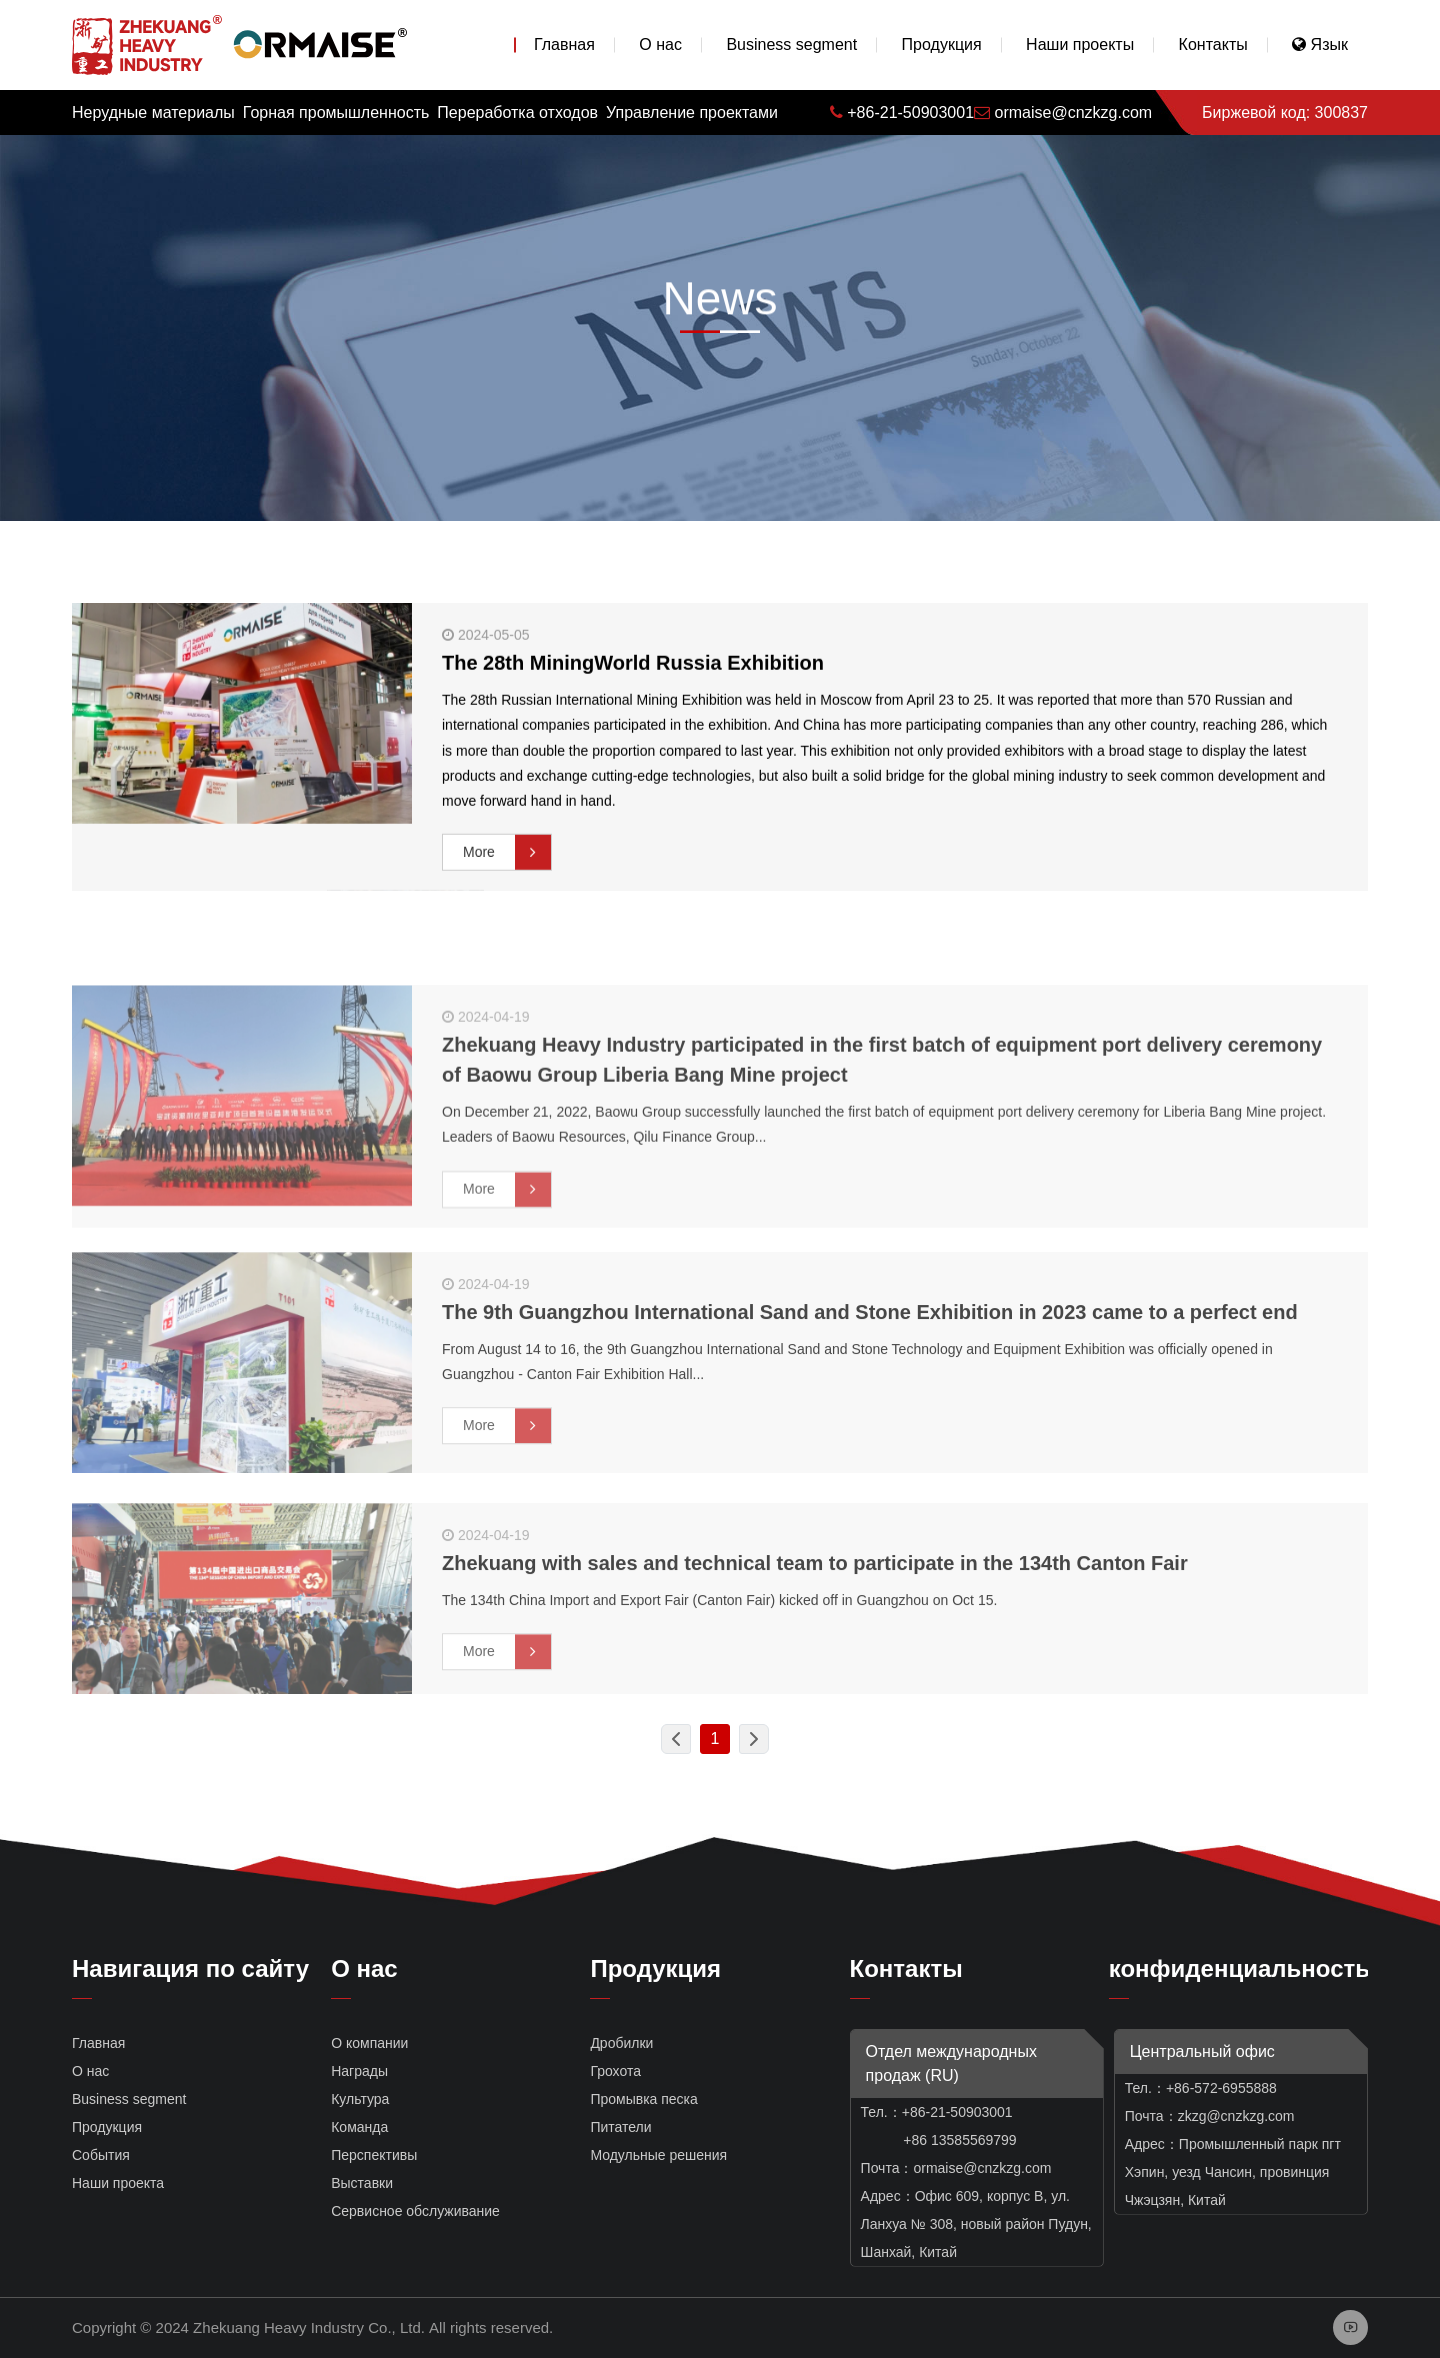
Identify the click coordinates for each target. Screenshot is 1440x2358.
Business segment (791, 44)
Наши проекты (1080, 44)
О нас (660, 44)
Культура (360, 2099)
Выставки (362, 2183)
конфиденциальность (1239, 1968)
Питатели (620, 2127)
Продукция (942, 44)
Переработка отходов (517, 112)
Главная (564, 44)
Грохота (615, 2071)
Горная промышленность (336, 112)
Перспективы (374, 2155)
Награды (359, 2071)
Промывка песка (643, 2099)
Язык (1320, 44)
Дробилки (621, 2043)
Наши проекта (118, 2183)
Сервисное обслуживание (415, 2211)
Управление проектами (692, 112)
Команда (359, 2127)
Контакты (1213, 44)
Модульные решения (658, 2155)
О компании (369, 2043)
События (101, 2155)
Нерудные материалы (153, 112)
